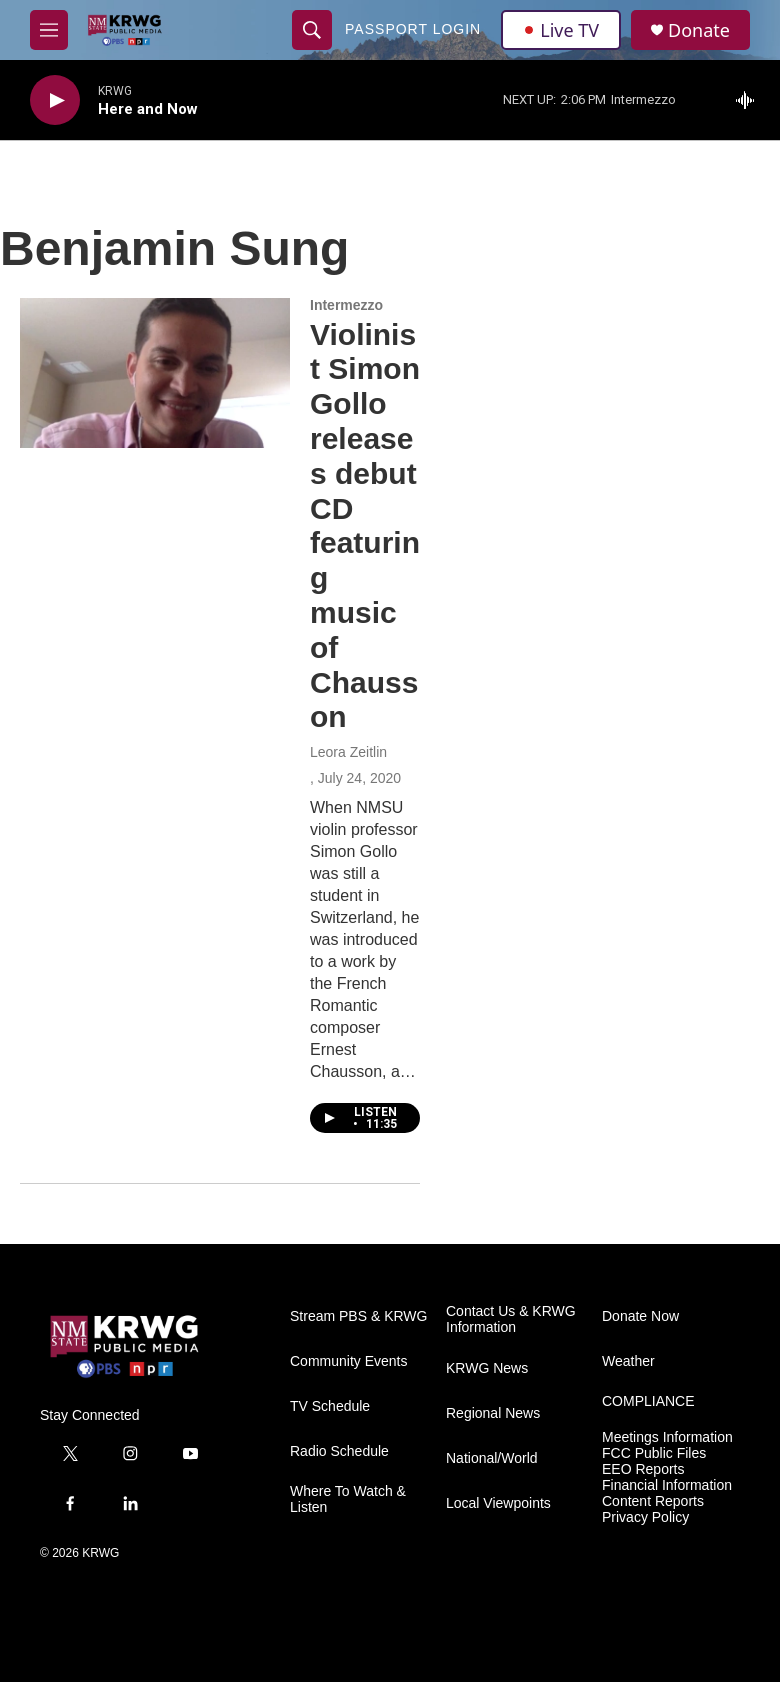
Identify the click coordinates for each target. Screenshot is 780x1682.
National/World (492, 1458)
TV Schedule (330, 1406)
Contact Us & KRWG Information (511, 1319)
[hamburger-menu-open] (49, 30)
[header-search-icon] (312, 30)
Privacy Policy (645, 1517)
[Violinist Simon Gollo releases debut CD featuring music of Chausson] (155, 373)
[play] (55, 100)
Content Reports (653, 1501)
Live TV (561, 30)
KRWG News (487, 1368)
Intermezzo (346, 305)
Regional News (493, 1413)
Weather (628, 1361)
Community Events (348, 1361)
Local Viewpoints (498, 1503)
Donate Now (640, 1316)
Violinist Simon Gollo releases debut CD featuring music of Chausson (365, 526)
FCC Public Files (654, 1453)
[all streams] (750, 100)
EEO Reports (643, 1469)
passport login (413, 29)
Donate (699, 30)
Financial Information (667, 1485)
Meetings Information (667, 1437)
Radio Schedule (339, 1451)
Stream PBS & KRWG (358, 1316)
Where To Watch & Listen (348, 1499)
